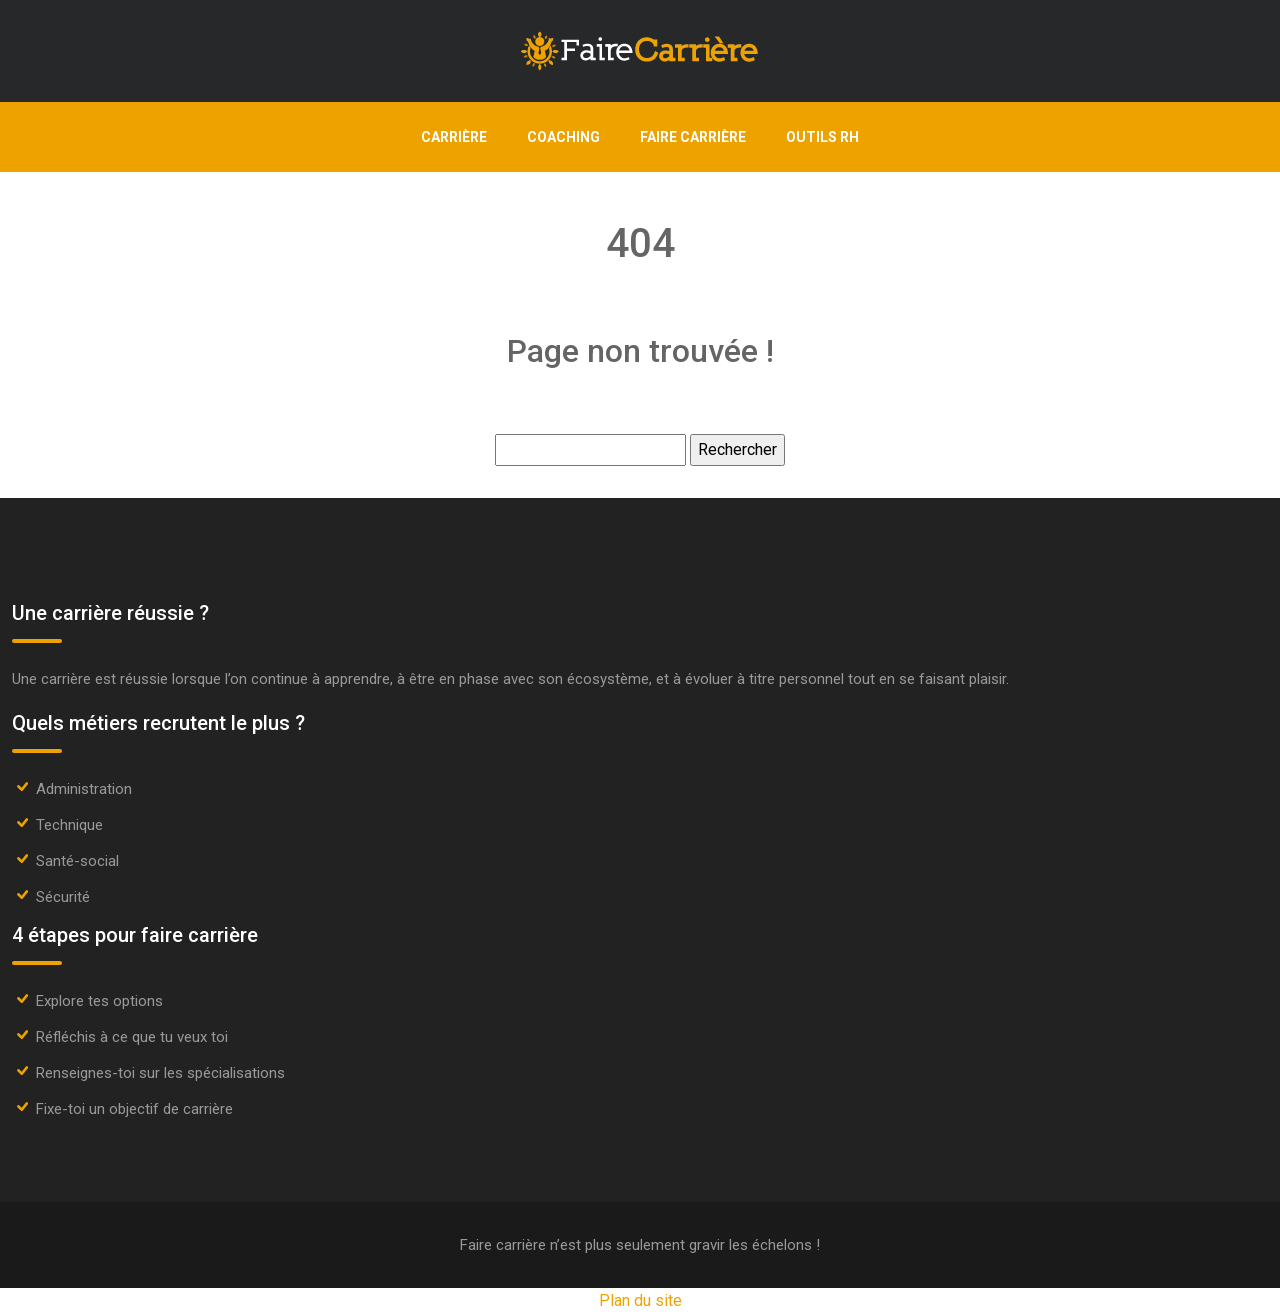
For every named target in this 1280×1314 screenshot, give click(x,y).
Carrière (454, 137)
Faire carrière (693, 137)
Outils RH (822, 137)
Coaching (563, 137)
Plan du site (640, 1300)
